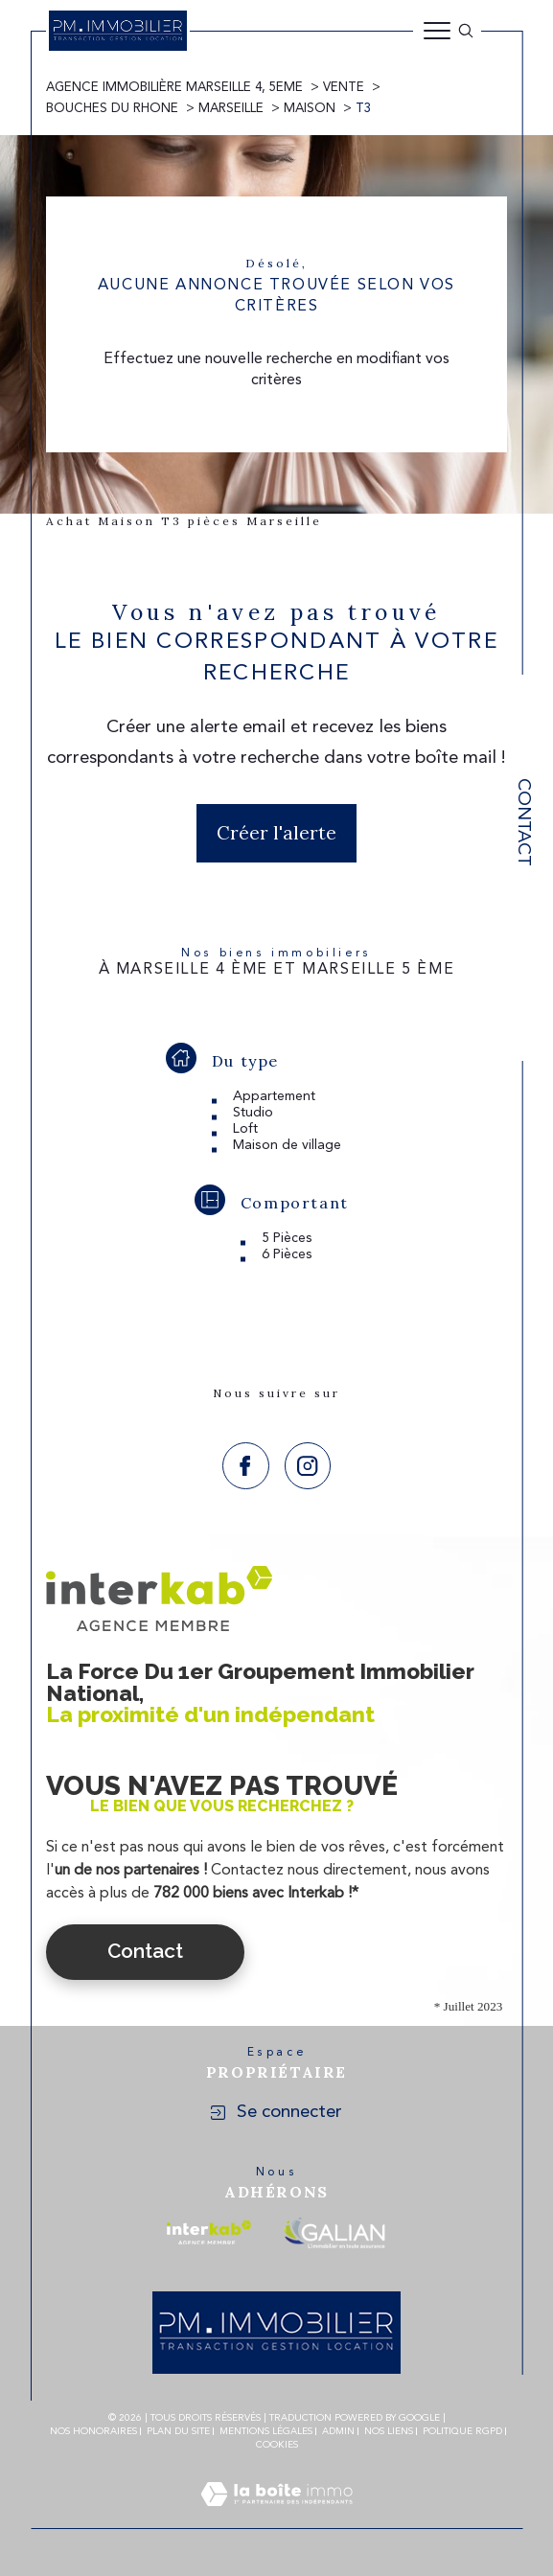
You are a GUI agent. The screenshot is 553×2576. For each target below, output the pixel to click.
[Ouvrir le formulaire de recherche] (465, 30)
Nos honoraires (93, 2431)
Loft (245, 1129)
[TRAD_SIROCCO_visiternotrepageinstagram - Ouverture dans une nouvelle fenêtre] (308, 1465)
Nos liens (388, 2431)
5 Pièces (287, 1238)
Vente (343, 87)
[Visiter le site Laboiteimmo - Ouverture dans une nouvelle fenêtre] (276, 2517)
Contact (523, 822)
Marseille (231, 109)
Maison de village (287, 1145)
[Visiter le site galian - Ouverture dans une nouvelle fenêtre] (334, 2232)
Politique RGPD (462, 2431)
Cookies (277, 2445)
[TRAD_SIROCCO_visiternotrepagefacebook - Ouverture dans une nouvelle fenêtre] (245, 1465)
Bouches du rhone (112, 109)
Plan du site (178, 2431)
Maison (309, 109)
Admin (338, 2431)
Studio (253, 1112)
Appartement (274, 1096)
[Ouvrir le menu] (437, 30)
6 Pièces (287, 1254)
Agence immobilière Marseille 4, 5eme (174, 87)
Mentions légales (265, 2431)
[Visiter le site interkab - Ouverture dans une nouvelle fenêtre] (209, 2232)
